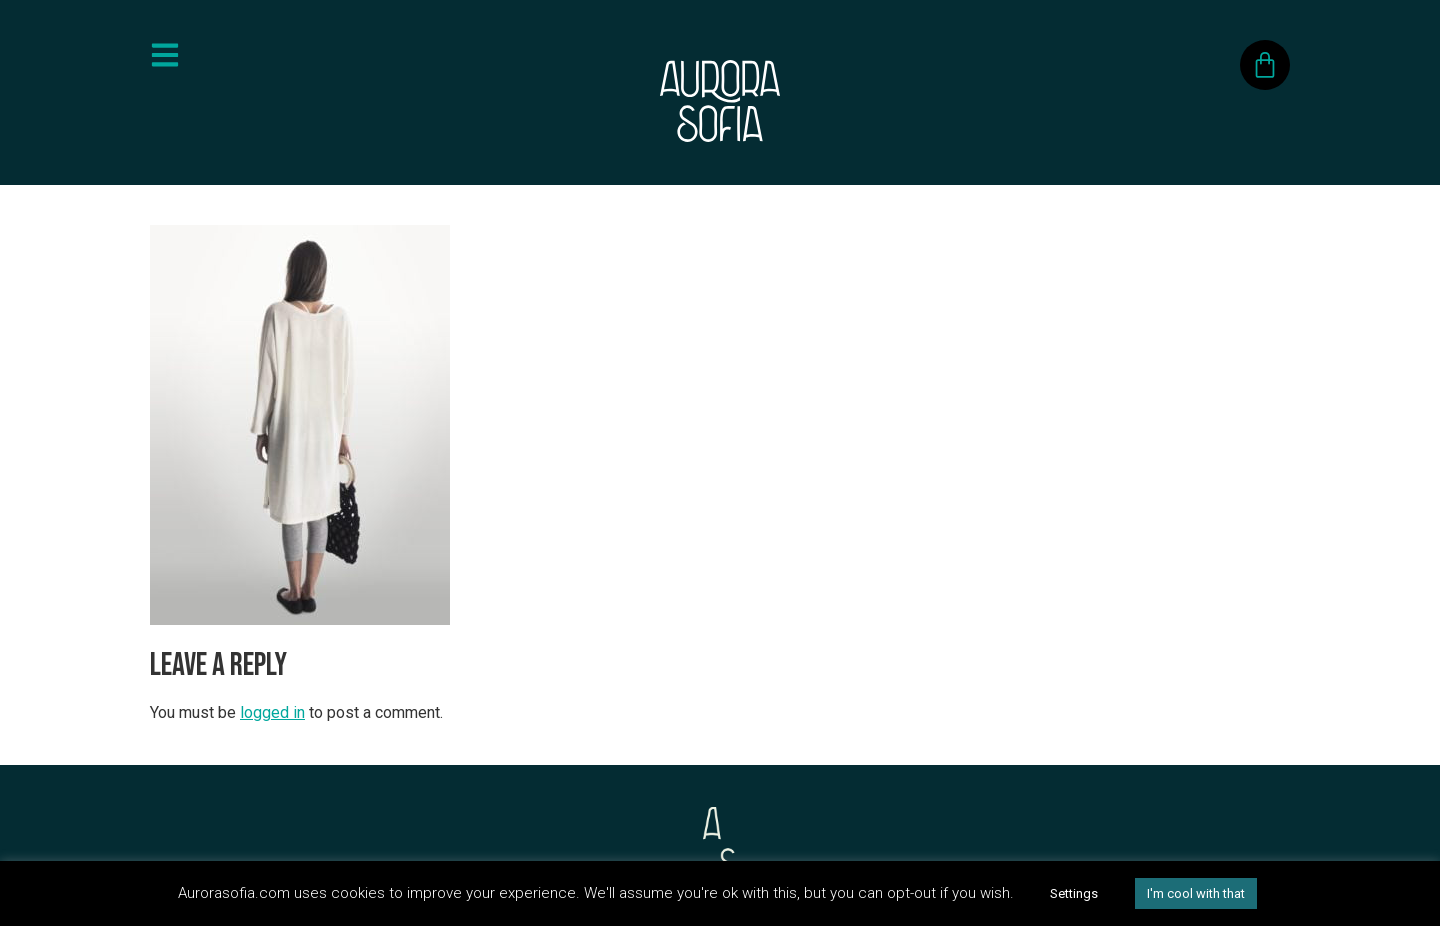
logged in (272, 712)
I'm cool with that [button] (1196, 893)
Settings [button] (1074, 893)
